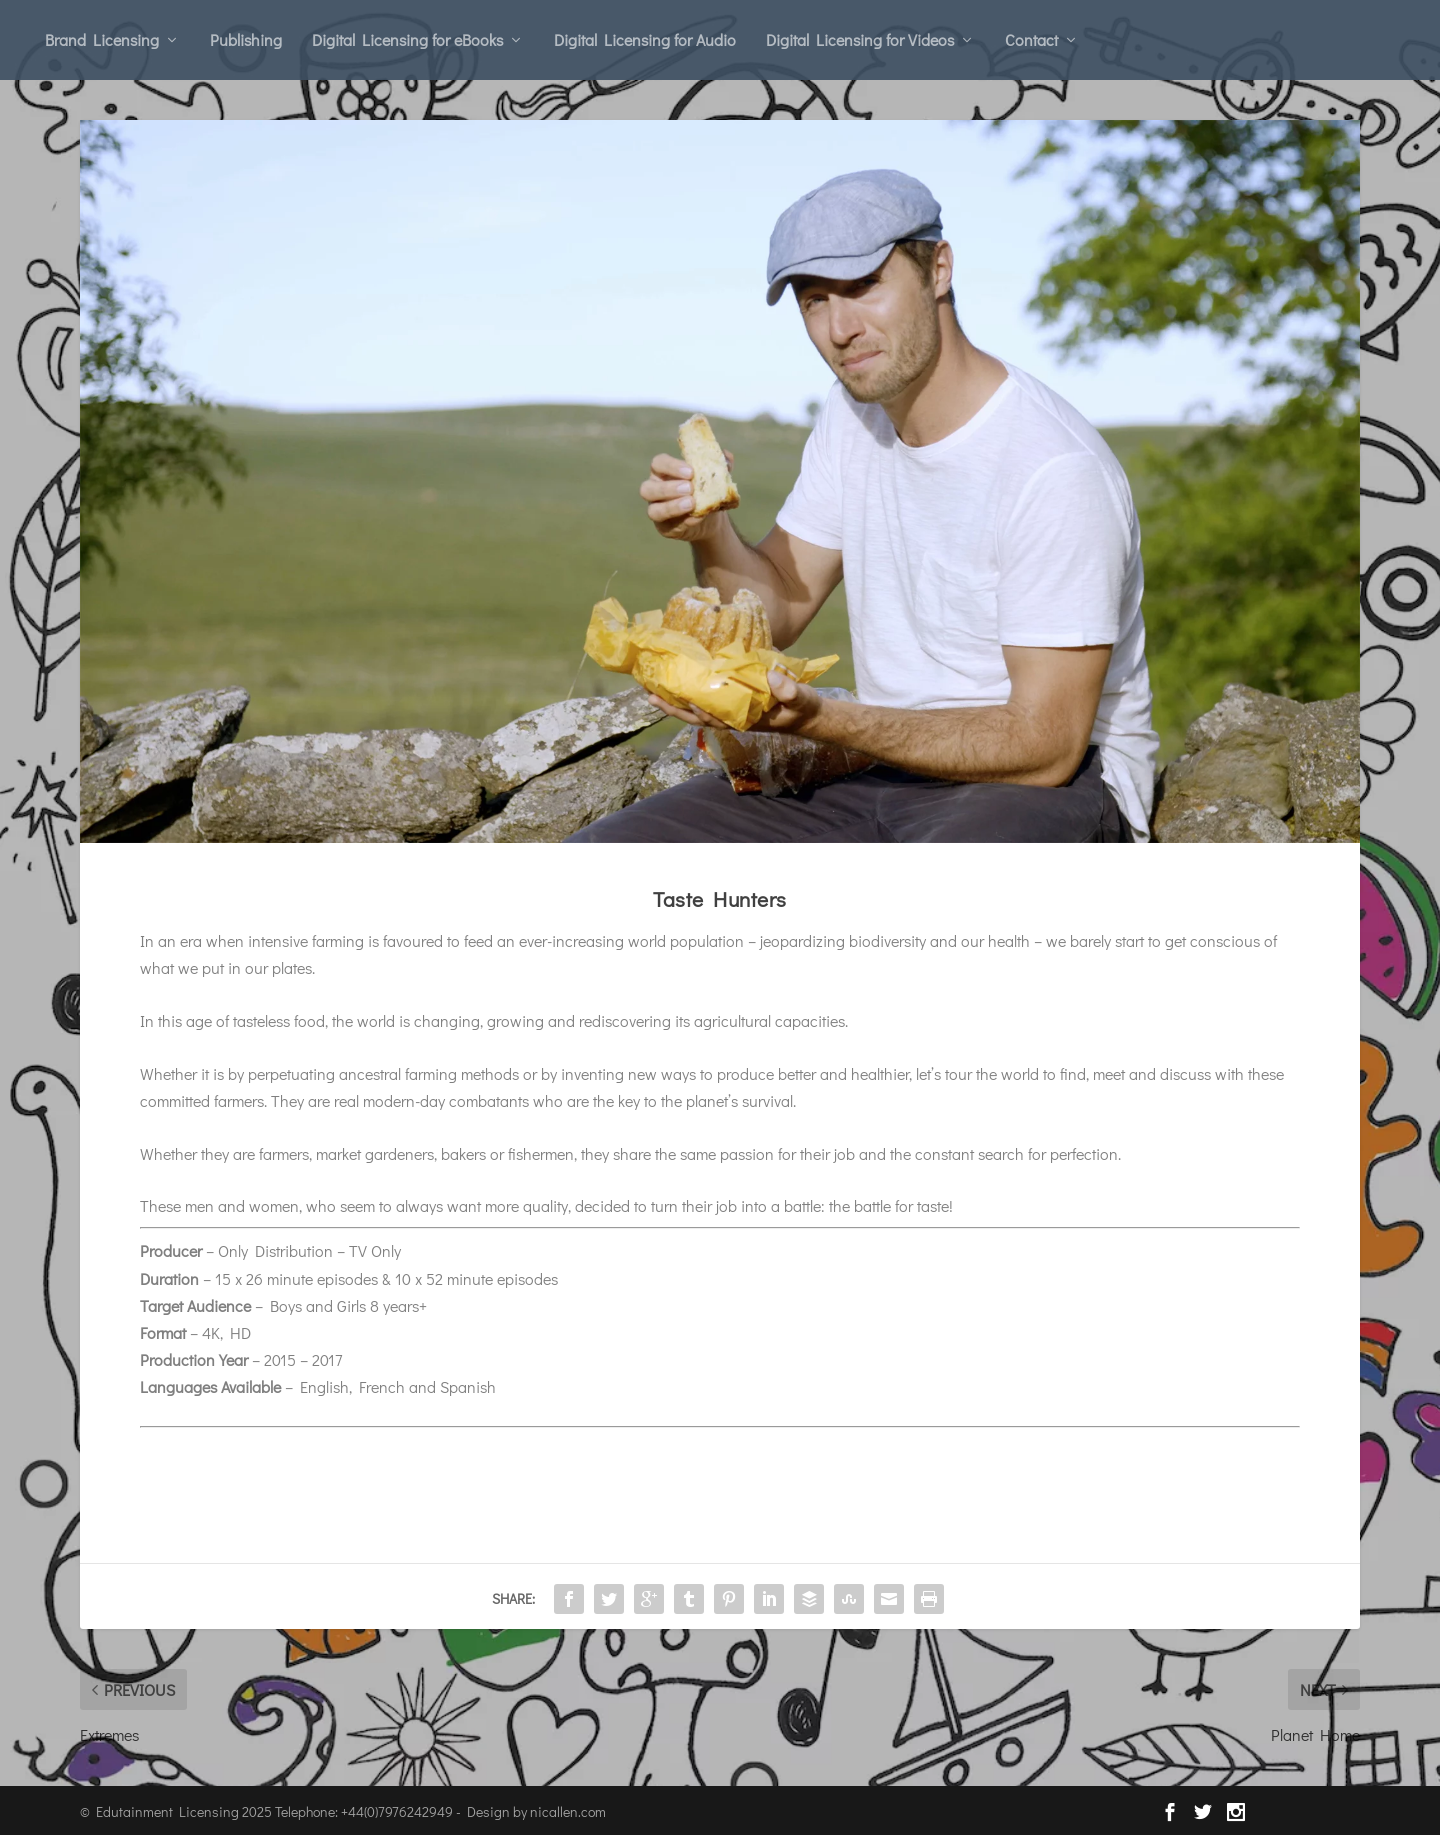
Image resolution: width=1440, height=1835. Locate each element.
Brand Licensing (102, 39)
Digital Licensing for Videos (860, 39)
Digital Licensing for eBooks (407, 39)
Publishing (246, 39)
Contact (1031, 39)
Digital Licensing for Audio (645, 39)
